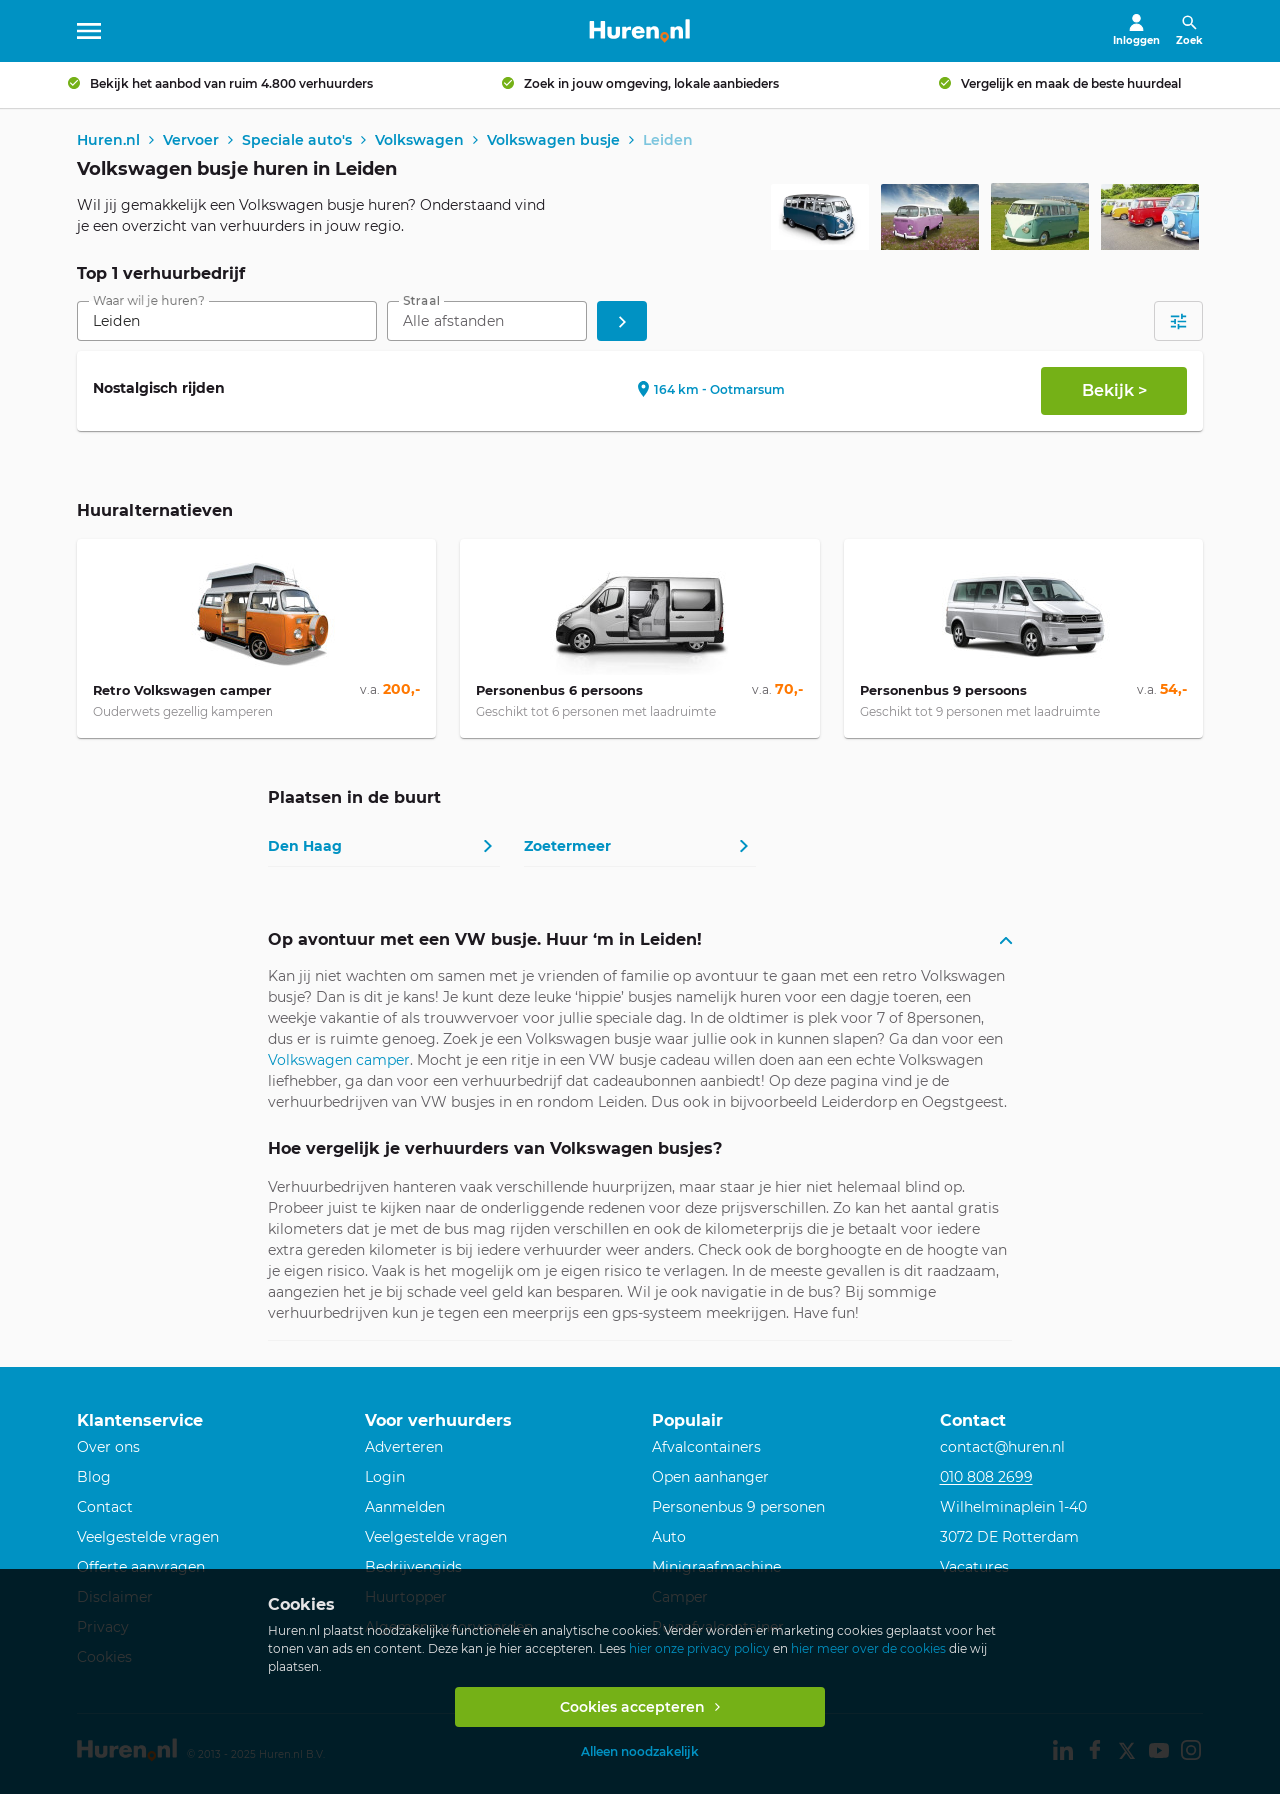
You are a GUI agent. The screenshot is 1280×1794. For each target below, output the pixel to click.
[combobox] (227, 323)
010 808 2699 (986, 1477)
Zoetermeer (567, 847)
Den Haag (305, 847)
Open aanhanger (710, 1477)
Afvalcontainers (706, 1447)
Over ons (108, 1447)
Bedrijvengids (413, 1567)
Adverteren (404, 1447)
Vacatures (974, 1567)
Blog (94, 1477)
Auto (669, 1537)
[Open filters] (1178, 323)
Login (385, 1477)
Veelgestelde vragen (148, 1537)
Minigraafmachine (716, 1567)
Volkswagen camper (339, 1062)
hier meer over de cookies (868, 1648)
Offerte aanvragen (141, 1567)
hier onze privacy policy (699, 1648)
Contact (105, 1507)
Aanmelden (405, 1507)
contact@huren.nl (1002, 1447)
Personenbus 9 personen (738, 1507)
